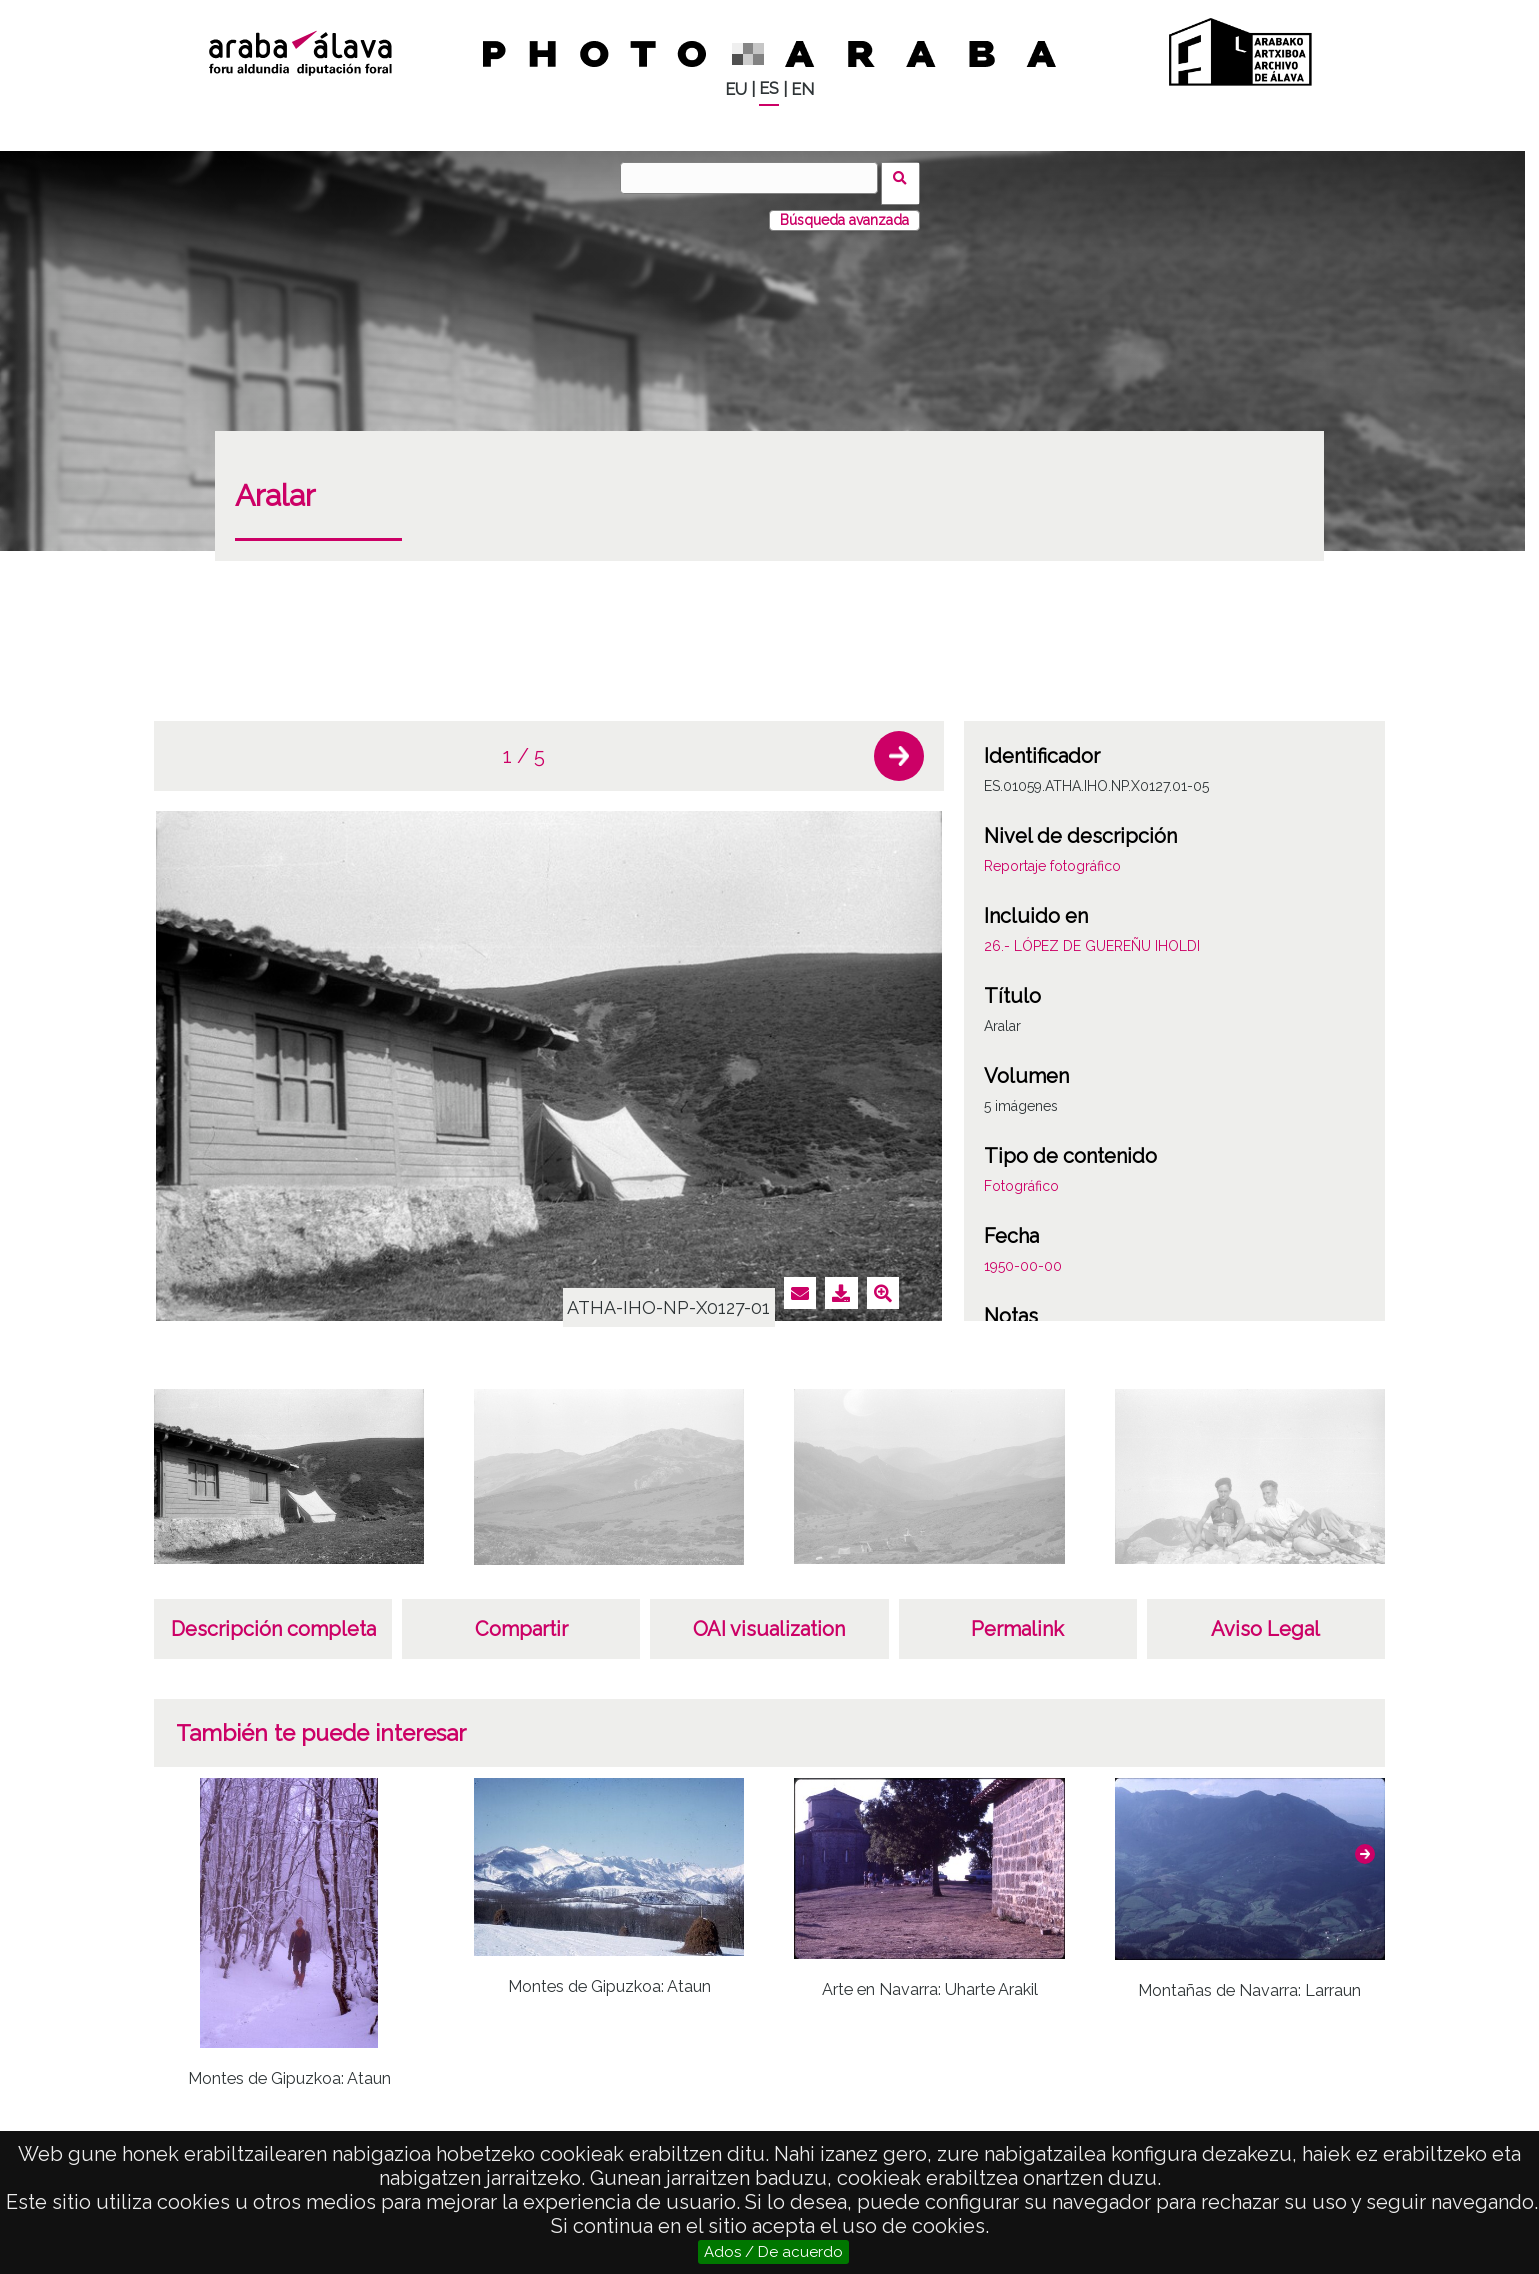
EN (802, 89)
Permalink (1017, 1618)
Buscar (906, 177)
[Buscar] (755, 178)
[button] (899, 745)
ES (769, 88)
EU (736, 89)
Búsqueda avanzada (844, 209)
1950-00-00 (1023, 1255)
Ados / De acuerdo (773, 2252)
